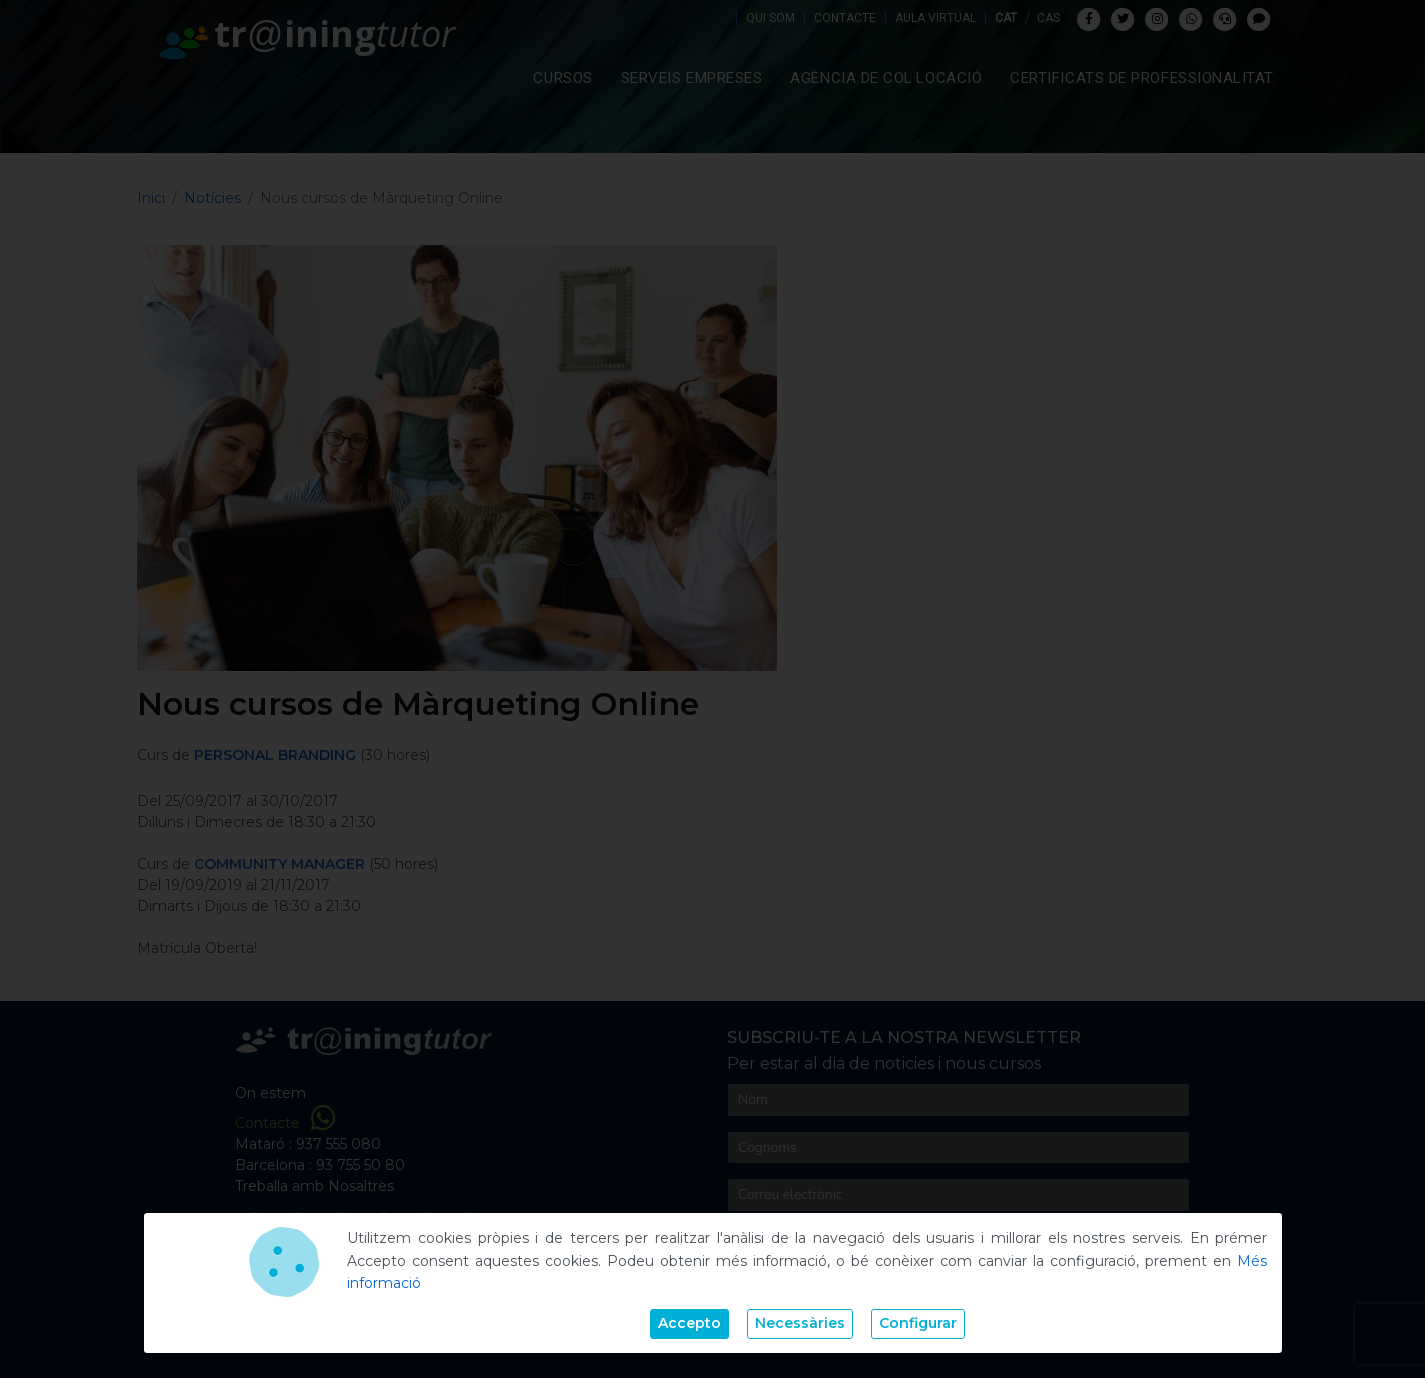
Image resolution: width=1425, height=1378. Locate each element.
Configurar (918, 1323)
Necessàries (800, 1323)
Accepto (689, 1323)
